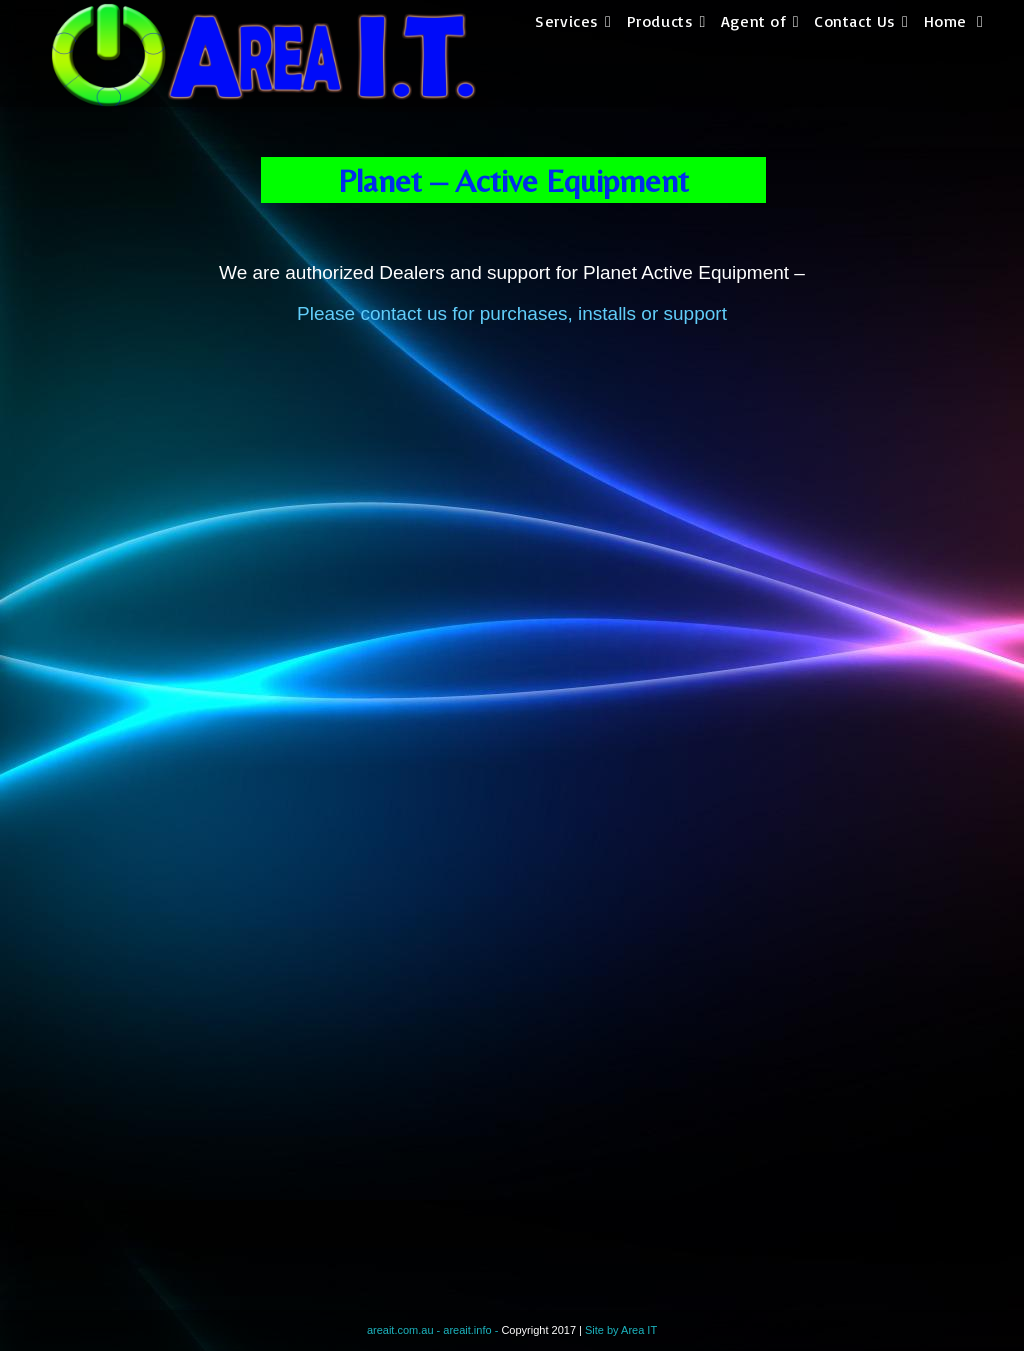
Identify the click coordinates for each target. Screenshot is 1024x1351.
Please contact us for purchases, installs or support (512, 313)
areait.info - (472, 1330)
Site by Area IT (621, 1330)
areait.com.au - (405, 1330)
